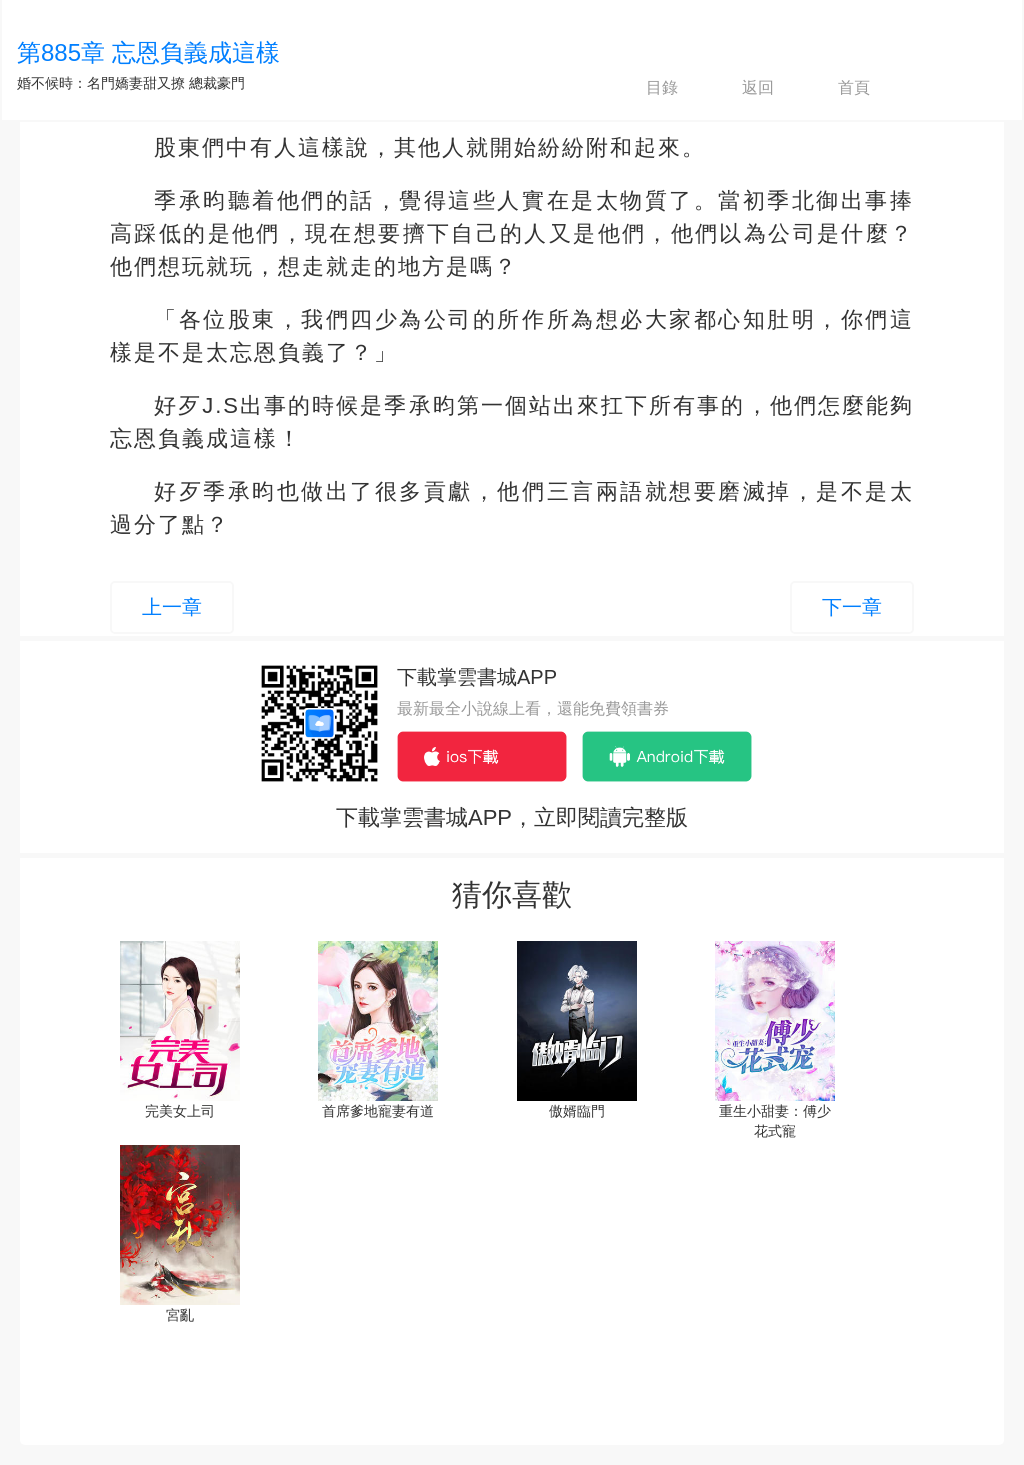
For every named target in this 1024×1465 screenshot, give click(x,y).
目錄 (645, 88)
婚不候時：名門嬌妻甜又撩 (101, 83)
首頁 (837, 88)
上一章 (172, 607)
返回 (741, 88)
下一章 (852, 607)
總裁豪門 (217, 83)
